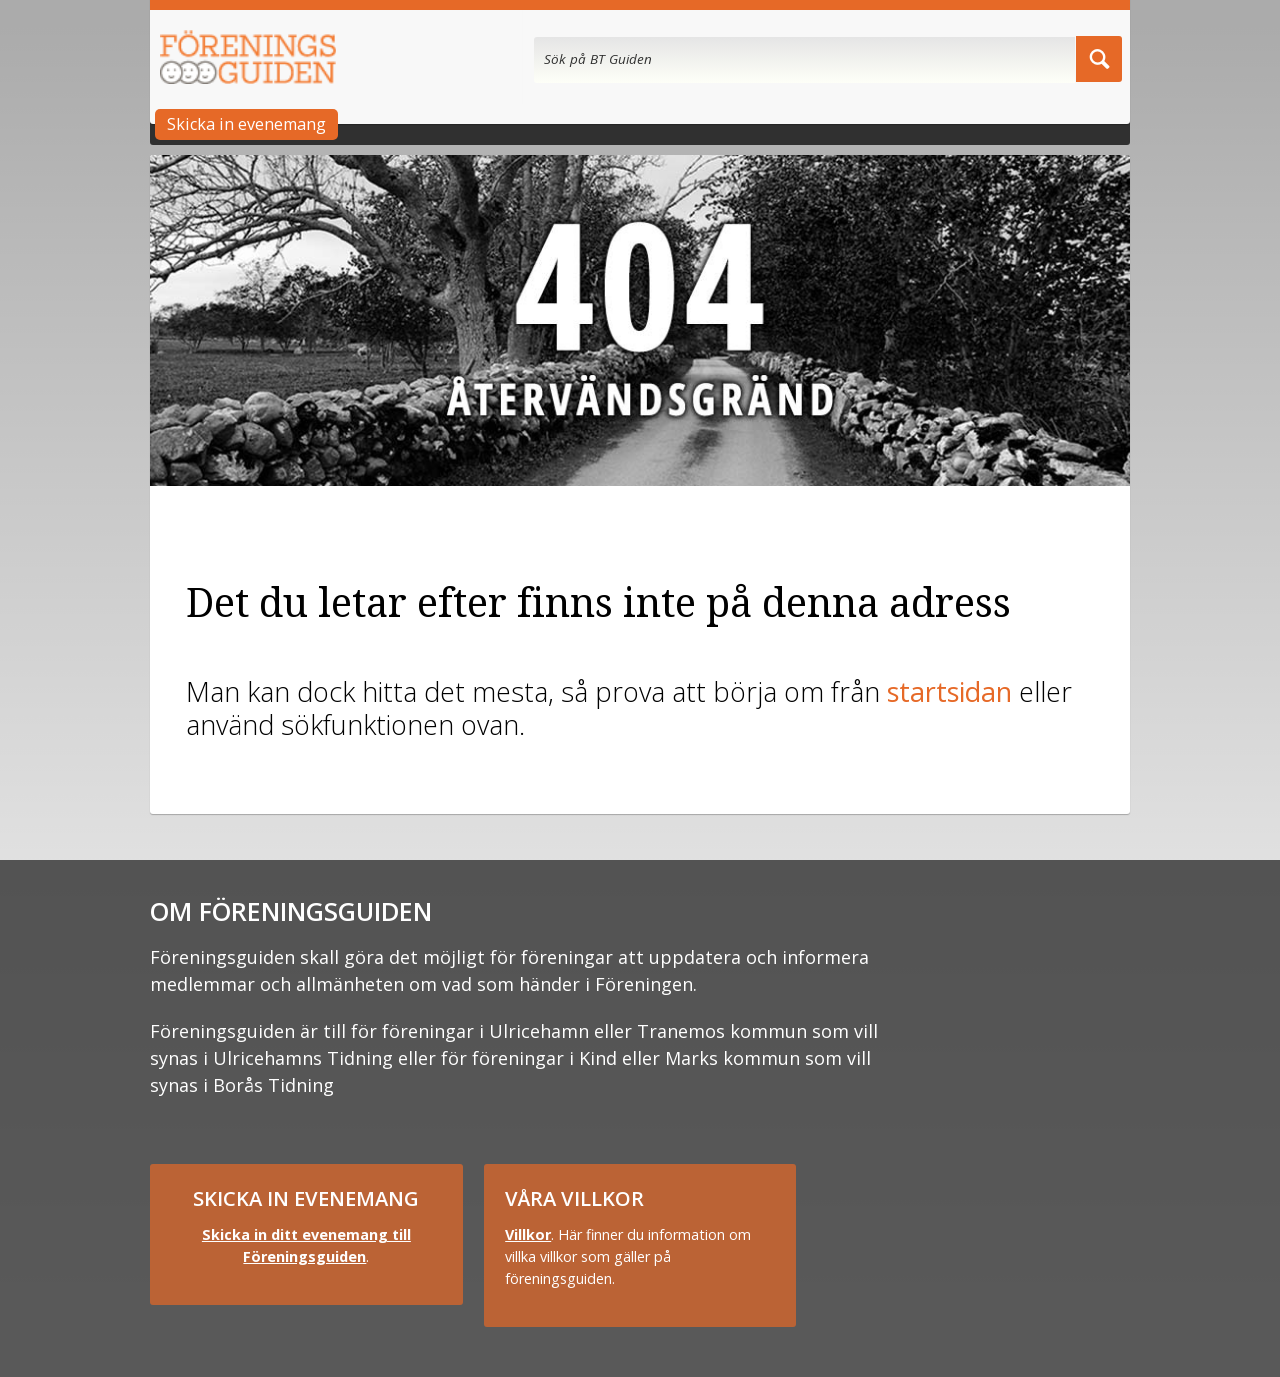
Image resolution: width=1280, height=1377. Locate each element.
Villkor (528, 1234)
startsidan (949, 691)
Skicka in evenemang (246, 124)
